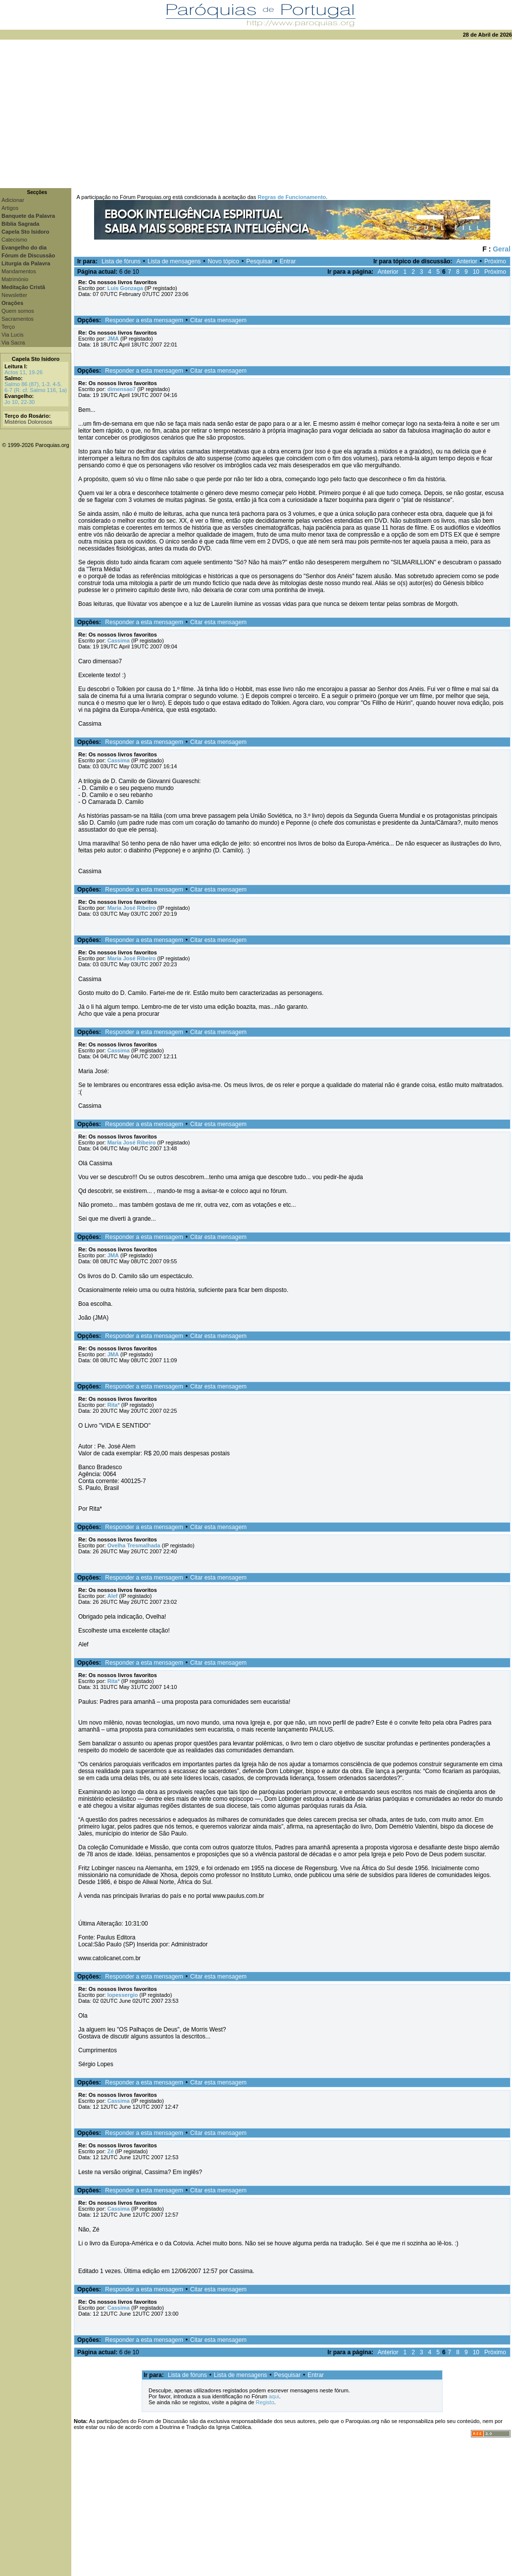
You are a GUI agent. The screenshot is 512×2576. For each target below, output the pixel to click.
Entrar (288, 261)
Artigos (9, 208)
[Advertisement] (256, 114)
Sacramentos (17, 319)
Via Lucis (12, 335)
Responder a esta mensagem (144, 320)
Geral (502, 249)
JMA (113, 339)
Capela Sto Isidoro (36, 359)
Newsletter (14, 295)
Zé (110, 2151)
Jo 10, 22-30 (19, 402)
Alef (112, 1596)
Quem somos (17, 311)
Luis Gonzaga (125, 288)
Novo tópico (223, 261)
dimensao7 (121, 389)
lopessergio (122, 1995)
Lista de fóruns (121, 261)
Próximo (495, 261)
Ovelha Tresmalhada (133, 1545)
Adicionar (12, 200)
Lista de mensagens (174, 261)
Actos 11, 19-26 (23, 372)
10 (476, 271)
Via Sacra (13, 343)
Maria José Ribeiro (131, 908)
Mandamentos (18, 271)
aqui (274, 2396)
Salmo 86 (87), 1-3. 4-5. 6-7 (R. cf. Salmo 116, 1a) (35, 387)
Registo (265, 2402)
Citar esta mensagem (218, 320)
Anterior (467, 261)
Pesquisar (259, 261)
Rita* (113, 1405)
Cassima (118, 641)
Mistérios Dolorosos (28, 422)
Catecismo (14, 240)
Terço (8, 327)
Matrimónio (14, 279)
